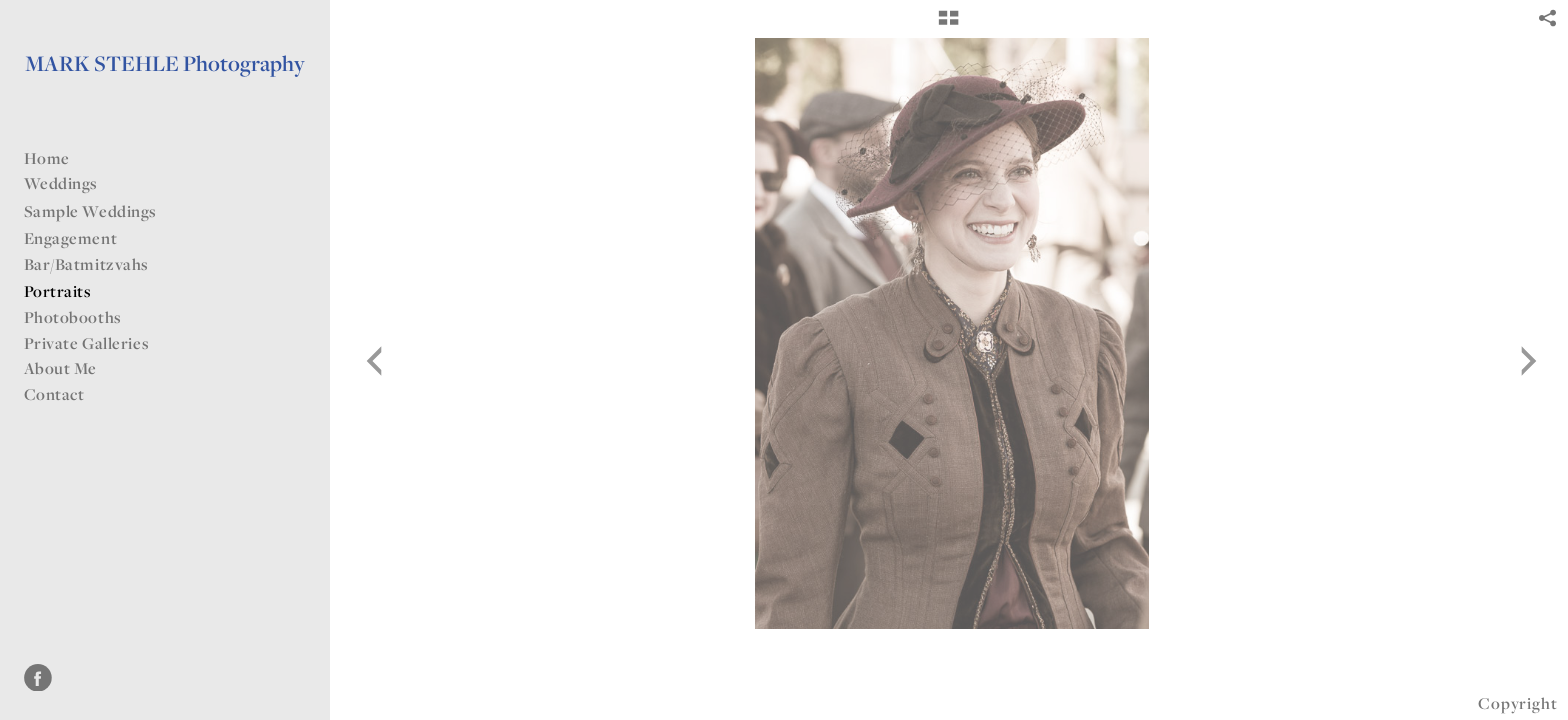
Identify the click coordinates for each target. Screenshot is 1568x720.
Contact (54, 394)
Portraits (58, 291)
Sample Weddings (101, 211)
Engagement (71, 238)
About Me (61, 368)
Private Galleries (87, 343)
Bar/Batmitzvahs (97, 264)
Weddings (71, 183)
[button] (948, 25)
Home (47, 158)
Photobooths (73, 317)
